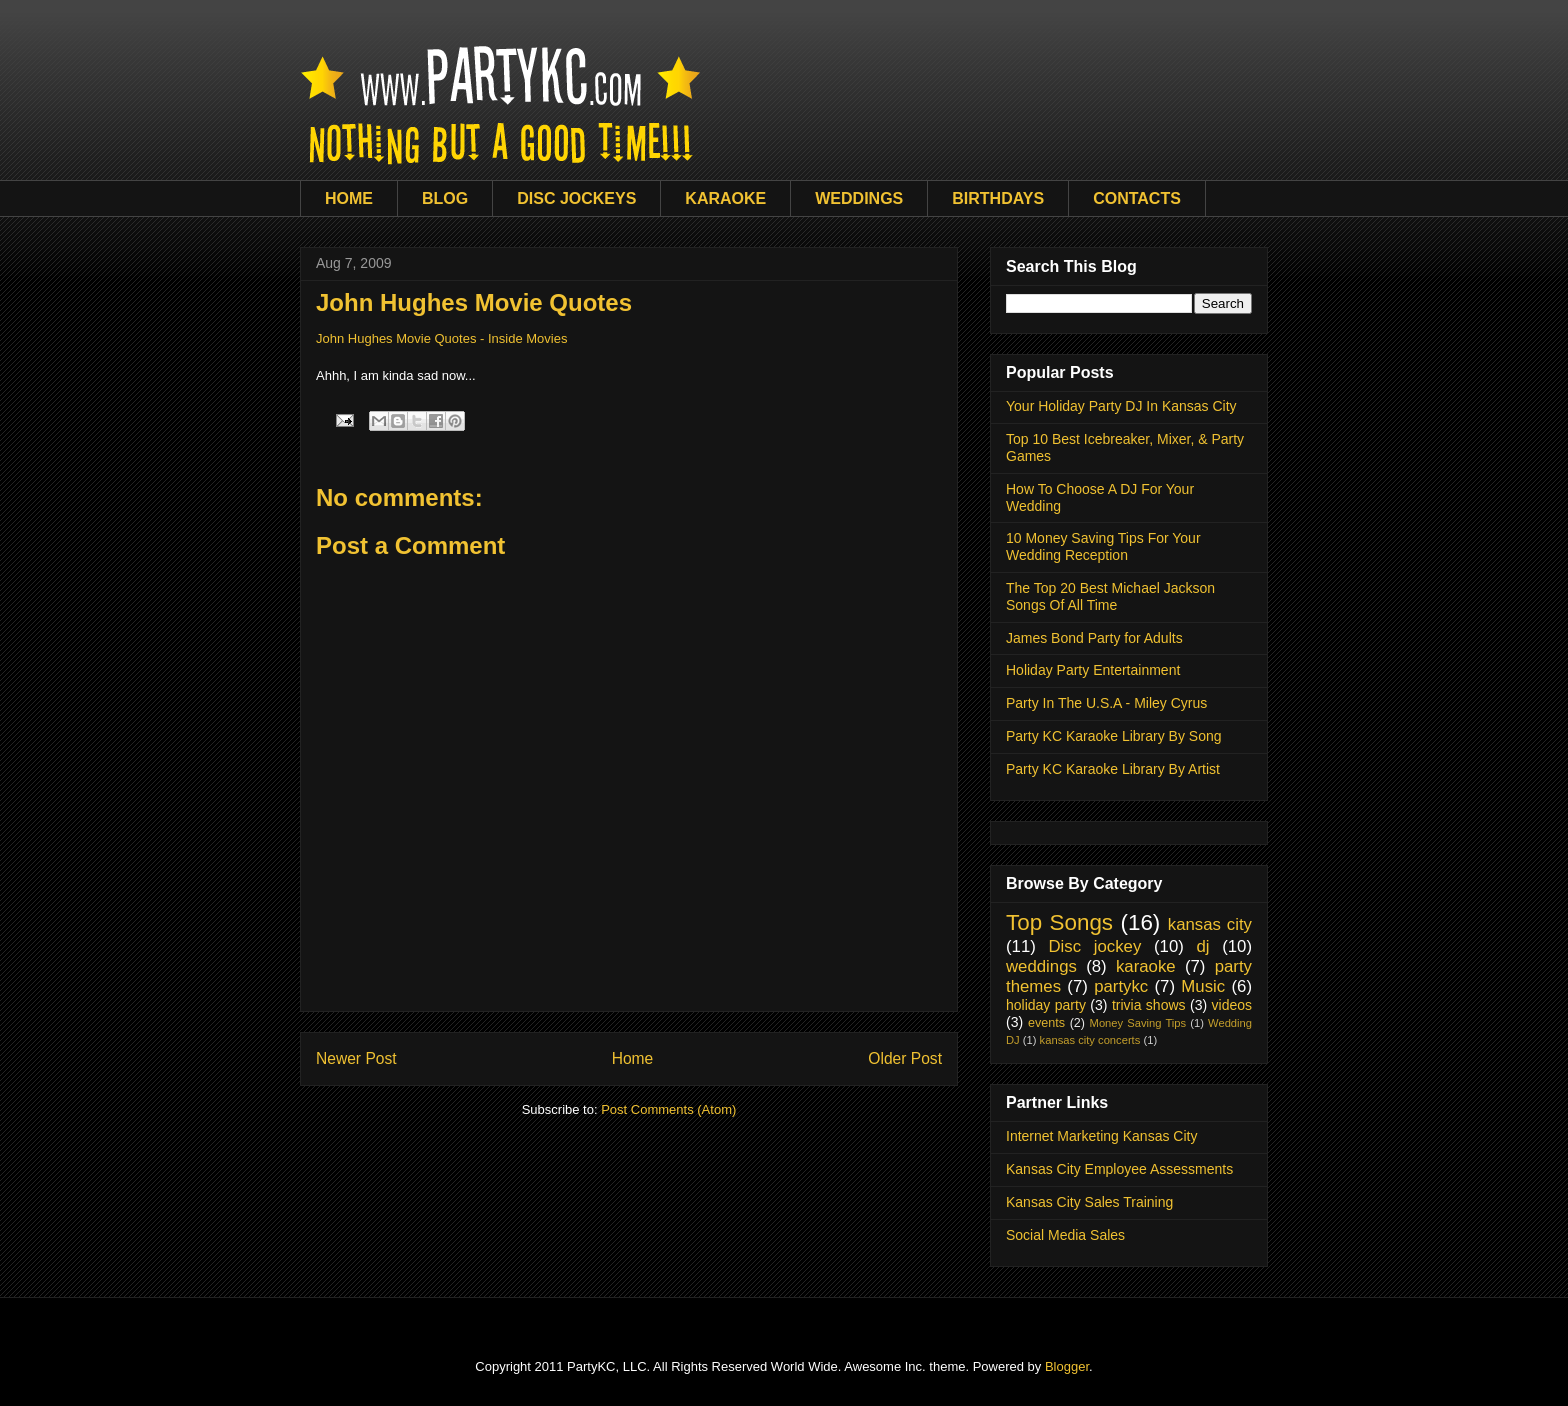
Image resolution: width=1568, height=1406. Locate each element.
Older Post (905, 1058)
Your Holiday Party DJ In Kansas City (1121, 406)
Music (1203, 986)
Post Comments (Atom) (668, 1109)
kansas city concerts (1090, 1040)
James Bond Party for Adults (1094, 638)
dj (1202, 946)
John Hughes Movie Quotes (474, 302)
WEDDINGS (859, 198)
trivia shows (1149, 1005)
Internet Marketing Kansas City (1101, 1136)
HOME (349, 198)
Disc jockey (1094, 946)
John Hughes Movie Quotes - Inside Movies (441, 338)
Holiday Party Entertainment (1093, 670)
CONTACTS (1137, 198)
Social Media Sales (1065, 1235)
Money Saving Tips (1138, 1023)
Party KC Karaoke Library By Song (1114, 736)
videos (1232, 1005)
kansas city (1210, 924)
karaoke (1146, 966)
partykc (1121, 986)
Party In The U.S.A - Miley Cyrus (1106, 703)
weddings (1041, 966)
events (1046, 1023)
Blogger (1067, 1366)
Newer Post (356, 1058)
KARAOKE (725, 198)
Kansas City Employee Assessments (1119, 1169)
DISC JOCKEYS (576, 198)
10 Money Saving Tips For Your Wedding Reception (1103, 546)
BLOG (445, 198)
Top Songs (1059, 922)
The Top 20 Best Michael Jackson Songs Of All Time (1110, 596)
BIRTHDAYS (998, 198)
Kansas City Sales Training (1089, 1202)
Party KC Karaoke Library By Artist (1113, 769)
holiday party (1046, 1005)
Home (633, 1058)
